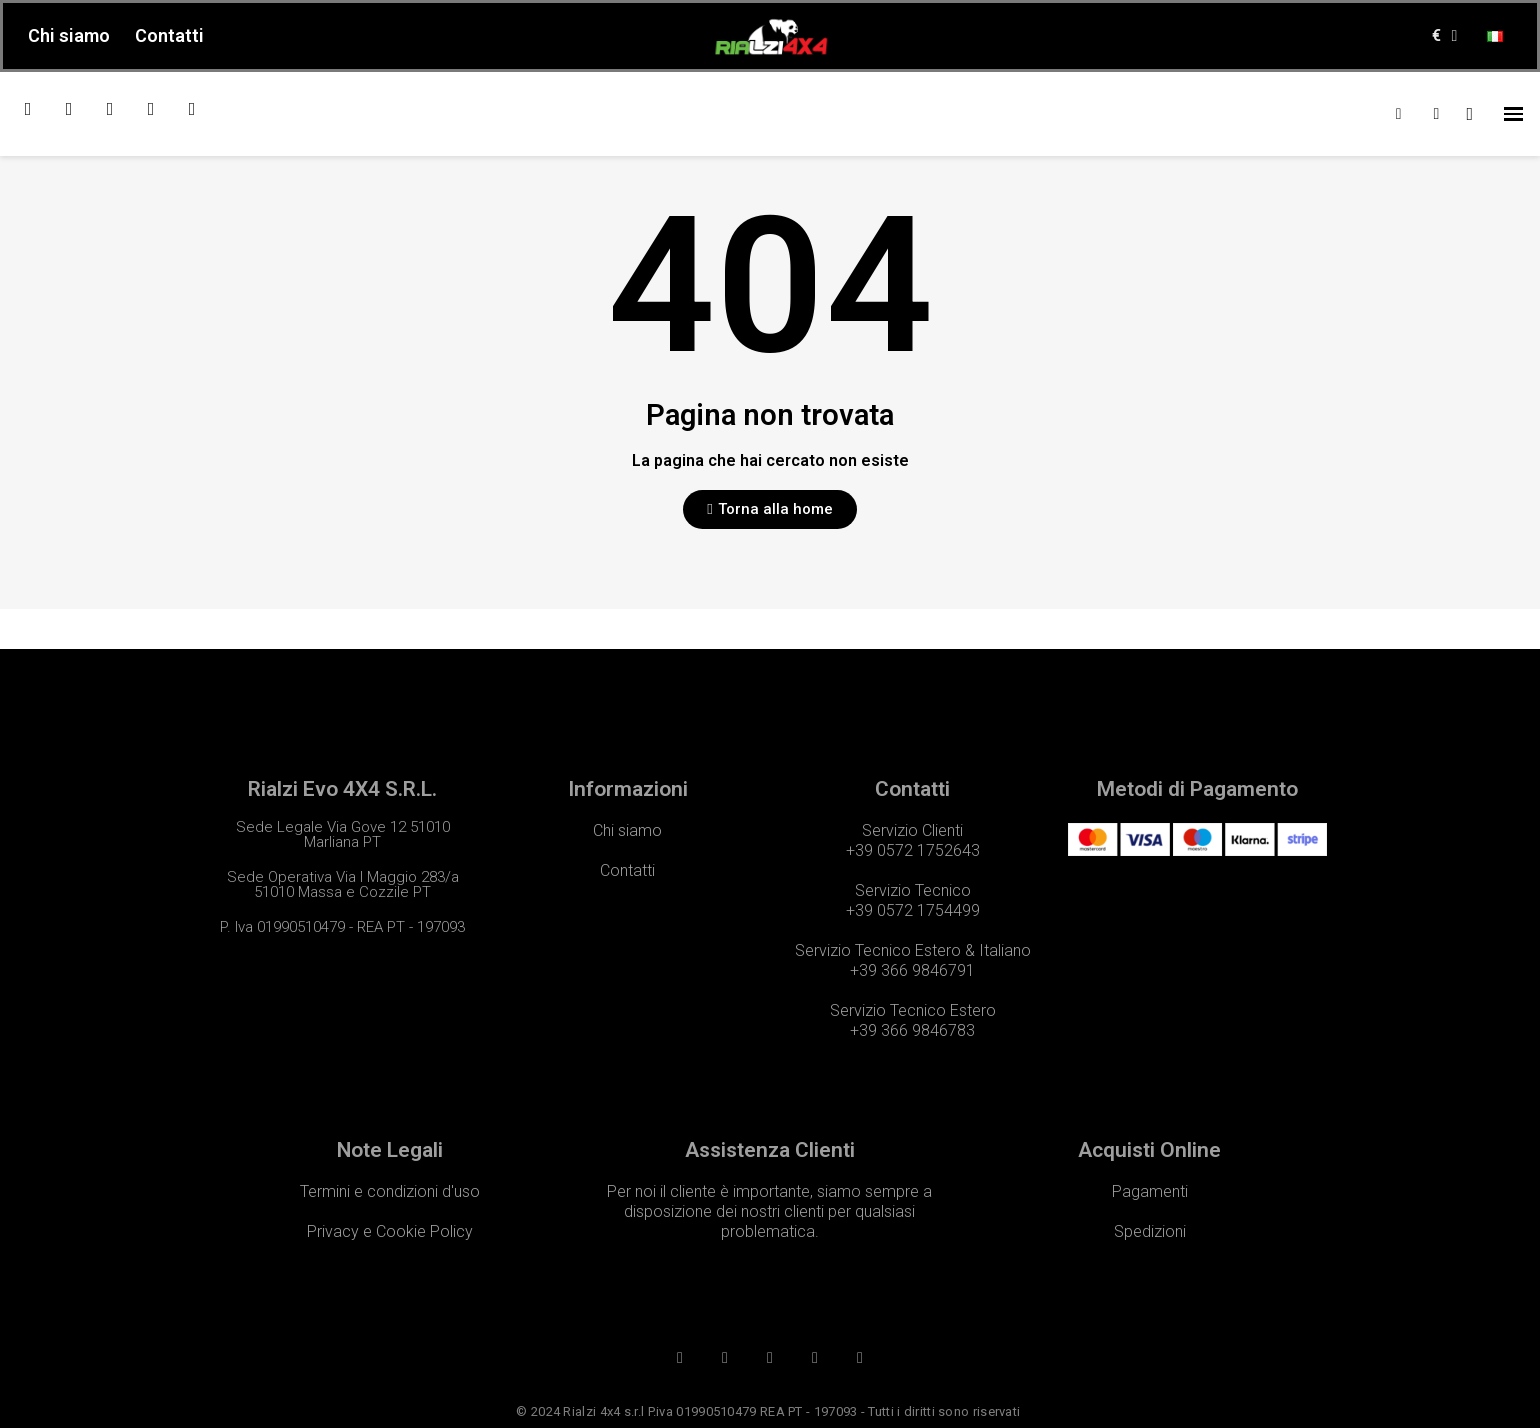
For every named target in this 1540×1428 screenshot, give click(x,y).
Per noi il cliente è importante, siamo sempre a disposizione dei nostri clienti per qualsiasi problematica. (769, 1211)
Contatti (169, 35)
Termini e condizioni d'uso (390, 1191)
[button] (769, 509)
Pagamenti (1150, 1191)
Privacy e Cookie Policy (390, 1231)
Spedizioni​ (1150, 1231)
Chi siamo (69, 35)
